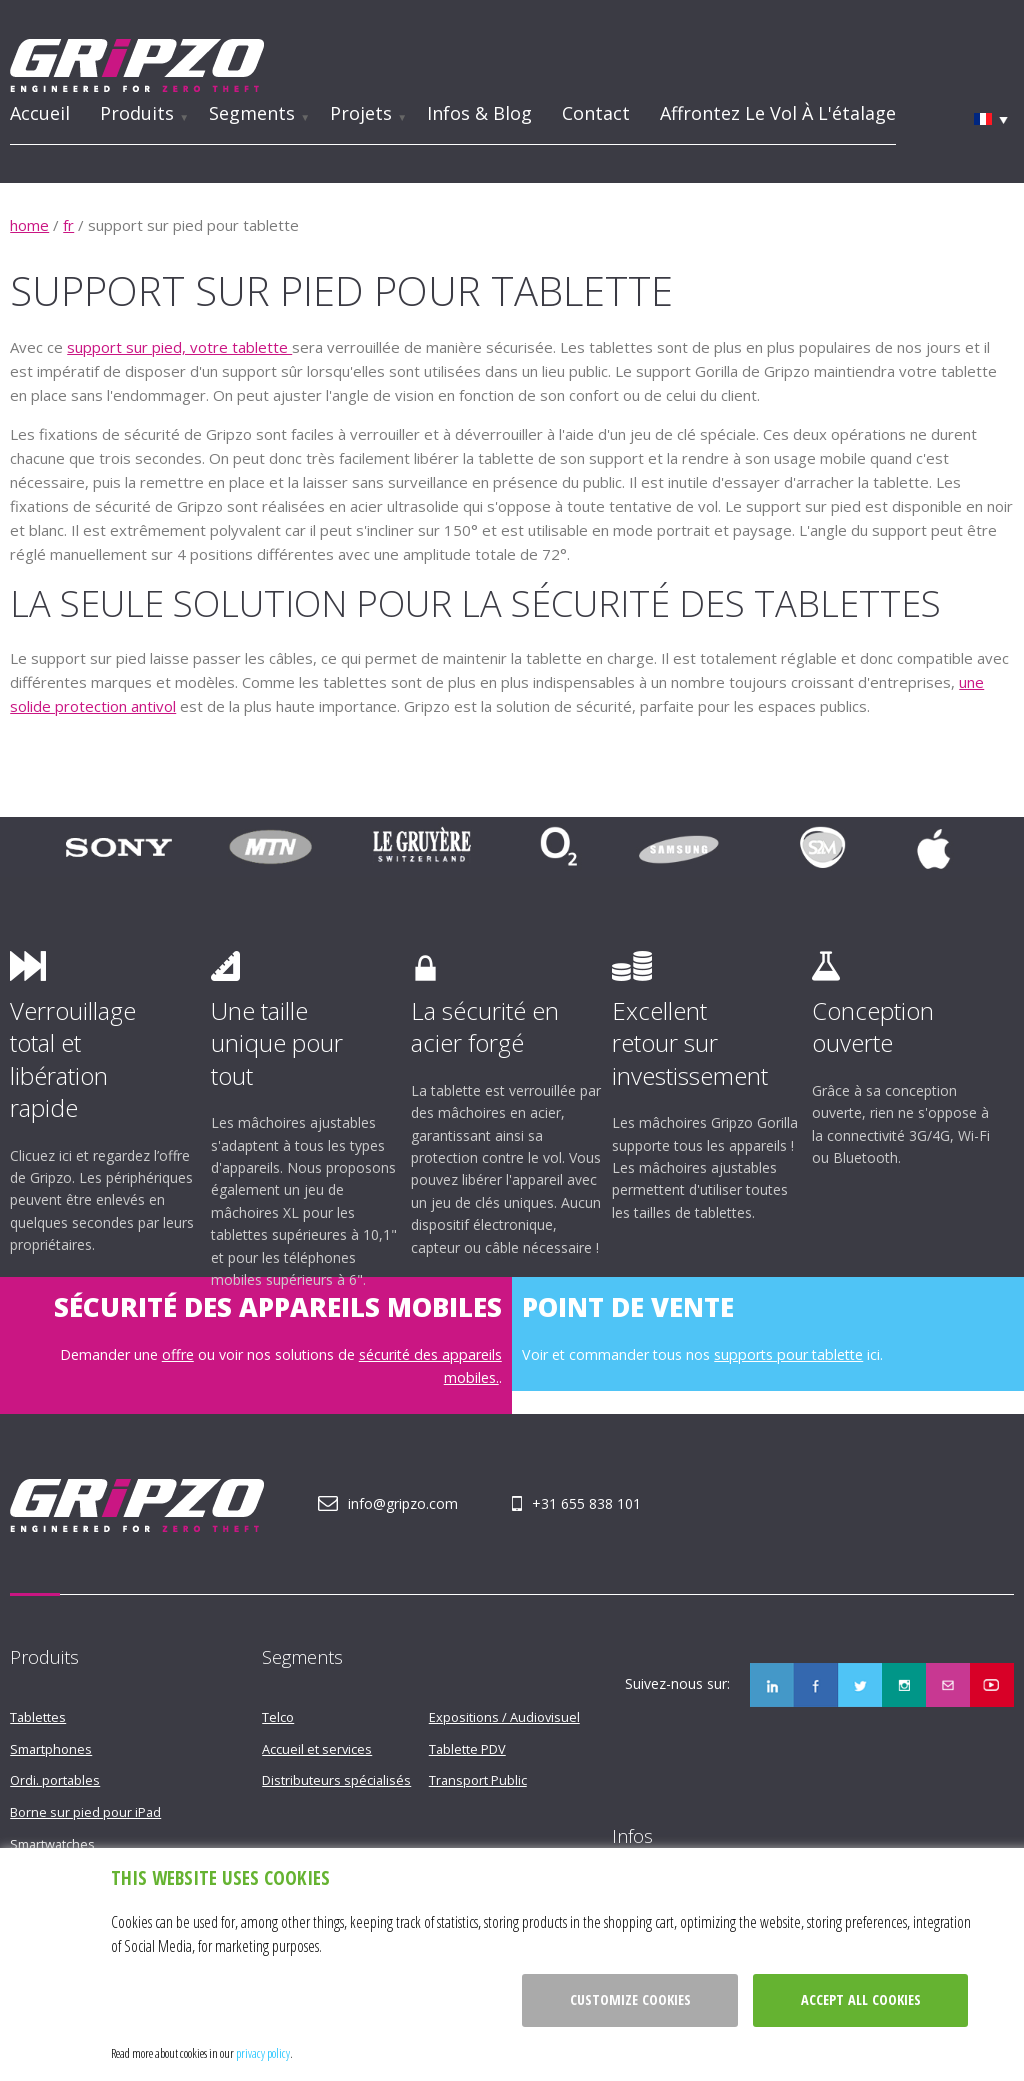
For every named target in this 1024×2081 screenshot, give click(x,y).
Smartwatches (52, 1844)
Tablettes (38, 1717)
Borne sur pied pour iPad (85, 1812)
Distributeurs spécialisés (336, 1780)
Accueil (40, 113)
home (29, 225)
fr (68, 225)
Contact (596, 113)
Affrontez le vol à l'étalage (778, 113)
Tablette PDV (467, 1749)
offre (178, 1354)
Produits (137, 113)
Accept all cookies (861, 1999)
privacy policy (263, 2053)
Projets (361, 113)
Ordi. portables (55, 1780)
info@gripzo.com (403, 1503)
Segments (252, 113)
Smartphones (51, 1749)
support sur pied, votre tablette (179, 347)
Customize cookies (630, 1999)
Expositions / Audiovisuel (504, 1717)
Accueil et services (317, 1749)
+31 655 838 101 (586, 1503)
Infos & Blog (479, 113)
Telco (278, 1717)
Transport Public (478, 1780)
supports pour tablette (788, 1354)
